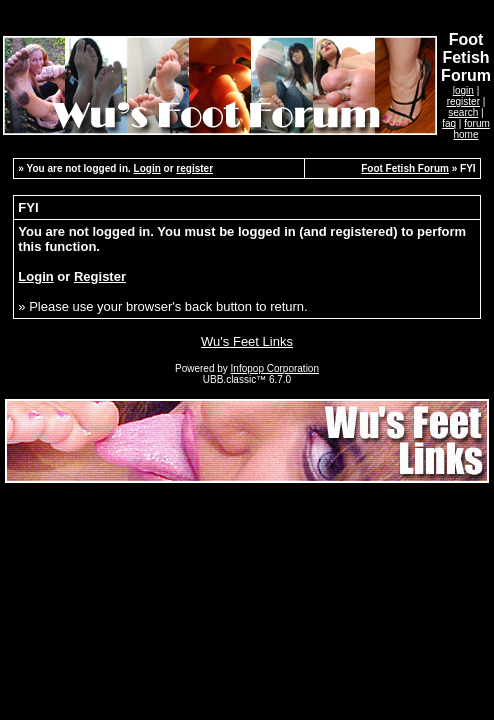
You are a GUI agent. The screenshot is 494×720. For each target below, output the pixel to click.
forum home (471, 129)
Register (100, 276)
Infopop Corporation (275, 368)
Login (147, 168)
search (463, 112)
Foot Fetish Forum (405, 168)
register (463, 101)
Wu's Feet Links (247, 341)
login (463, 90)
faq (449, 123)
